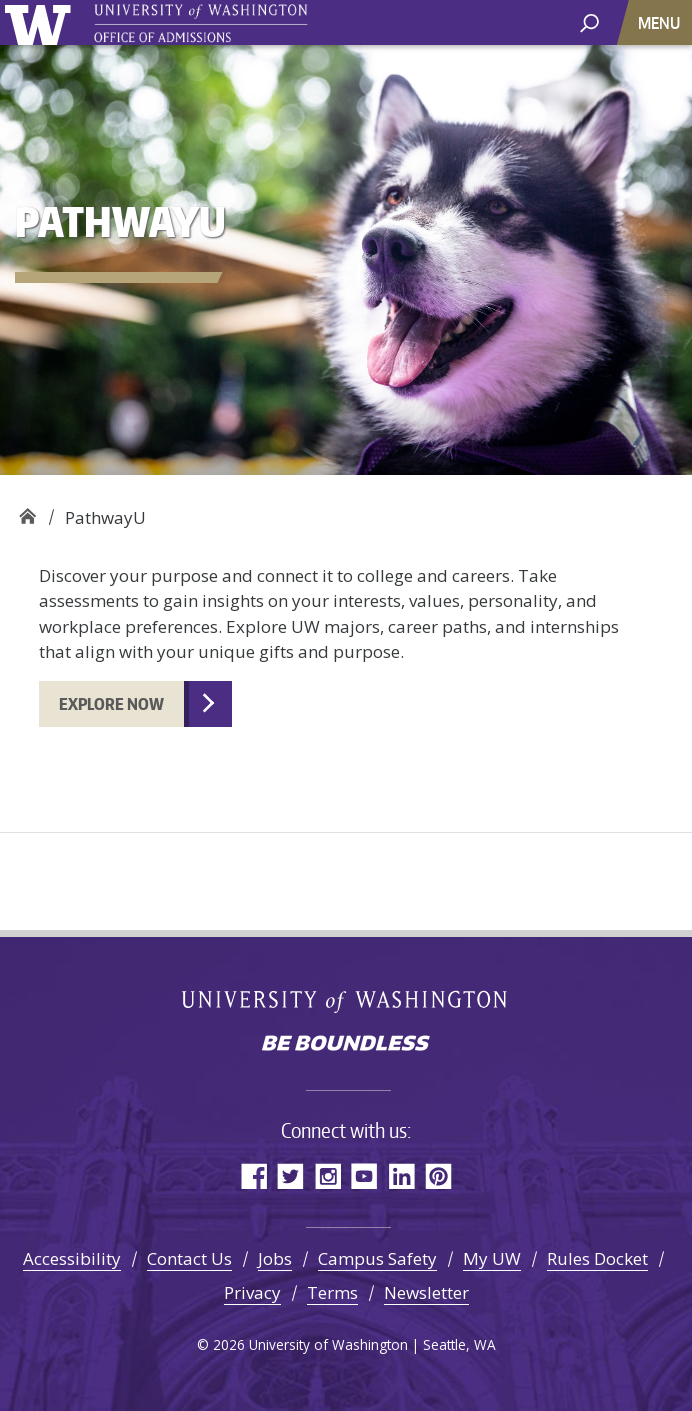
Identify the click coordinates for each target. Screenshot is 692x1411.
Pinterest (438, 1175)
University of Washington (41, 22)
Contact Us (189, 1258)
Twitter (290, 1175)
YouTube (364, 1175)
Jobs (275, 1258)
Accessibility (72, 1258)
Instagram (327, 1175)
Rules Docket (597, 1258)
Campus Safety (377, 1258)
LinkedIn (401, 1175)
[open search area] (589, 21)
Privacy (252, 1292)
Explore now (111, 704)
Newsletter (426, 1292)
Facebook (253, 1175)
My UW (492, 1258)
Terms (332, 1292)
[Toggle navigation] (661, 22)
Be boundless (346, 1045)
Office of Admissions (27, 510)
